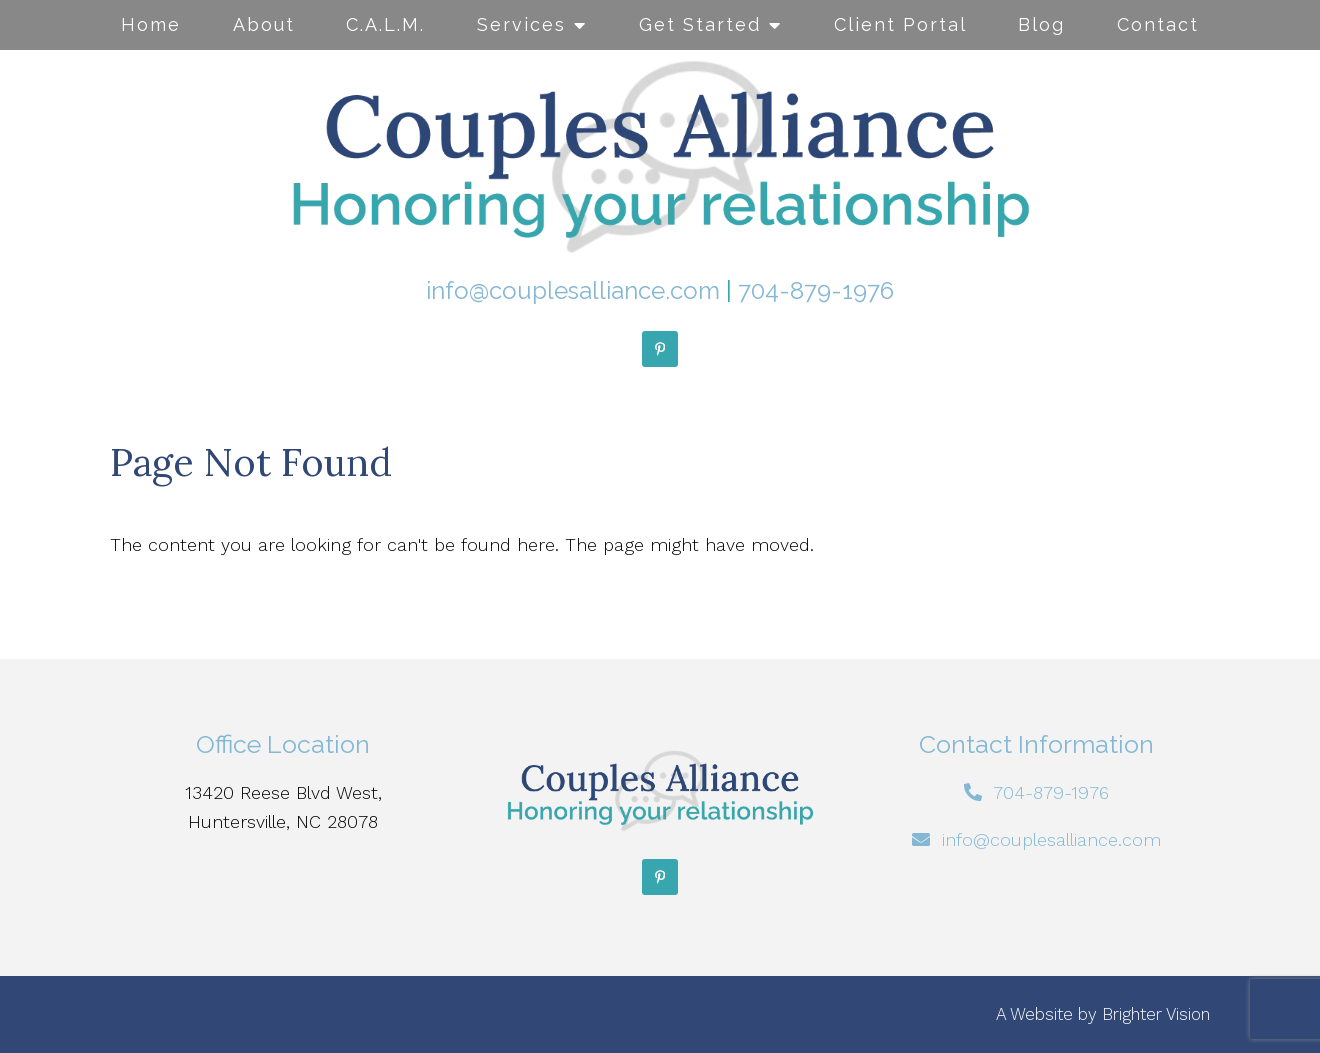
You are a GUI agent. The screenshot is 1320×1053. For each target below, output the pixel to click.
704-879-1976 (816, 290)
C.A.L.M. (385, 24)
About (264, 24)
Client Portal (900, 24)
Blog (1041, 24)
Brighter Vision (1156, 1014)
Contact (1158, 24)
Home (151, 24)
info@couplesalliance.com (573, 290)
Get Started (700, 24)
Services (521, 24)
